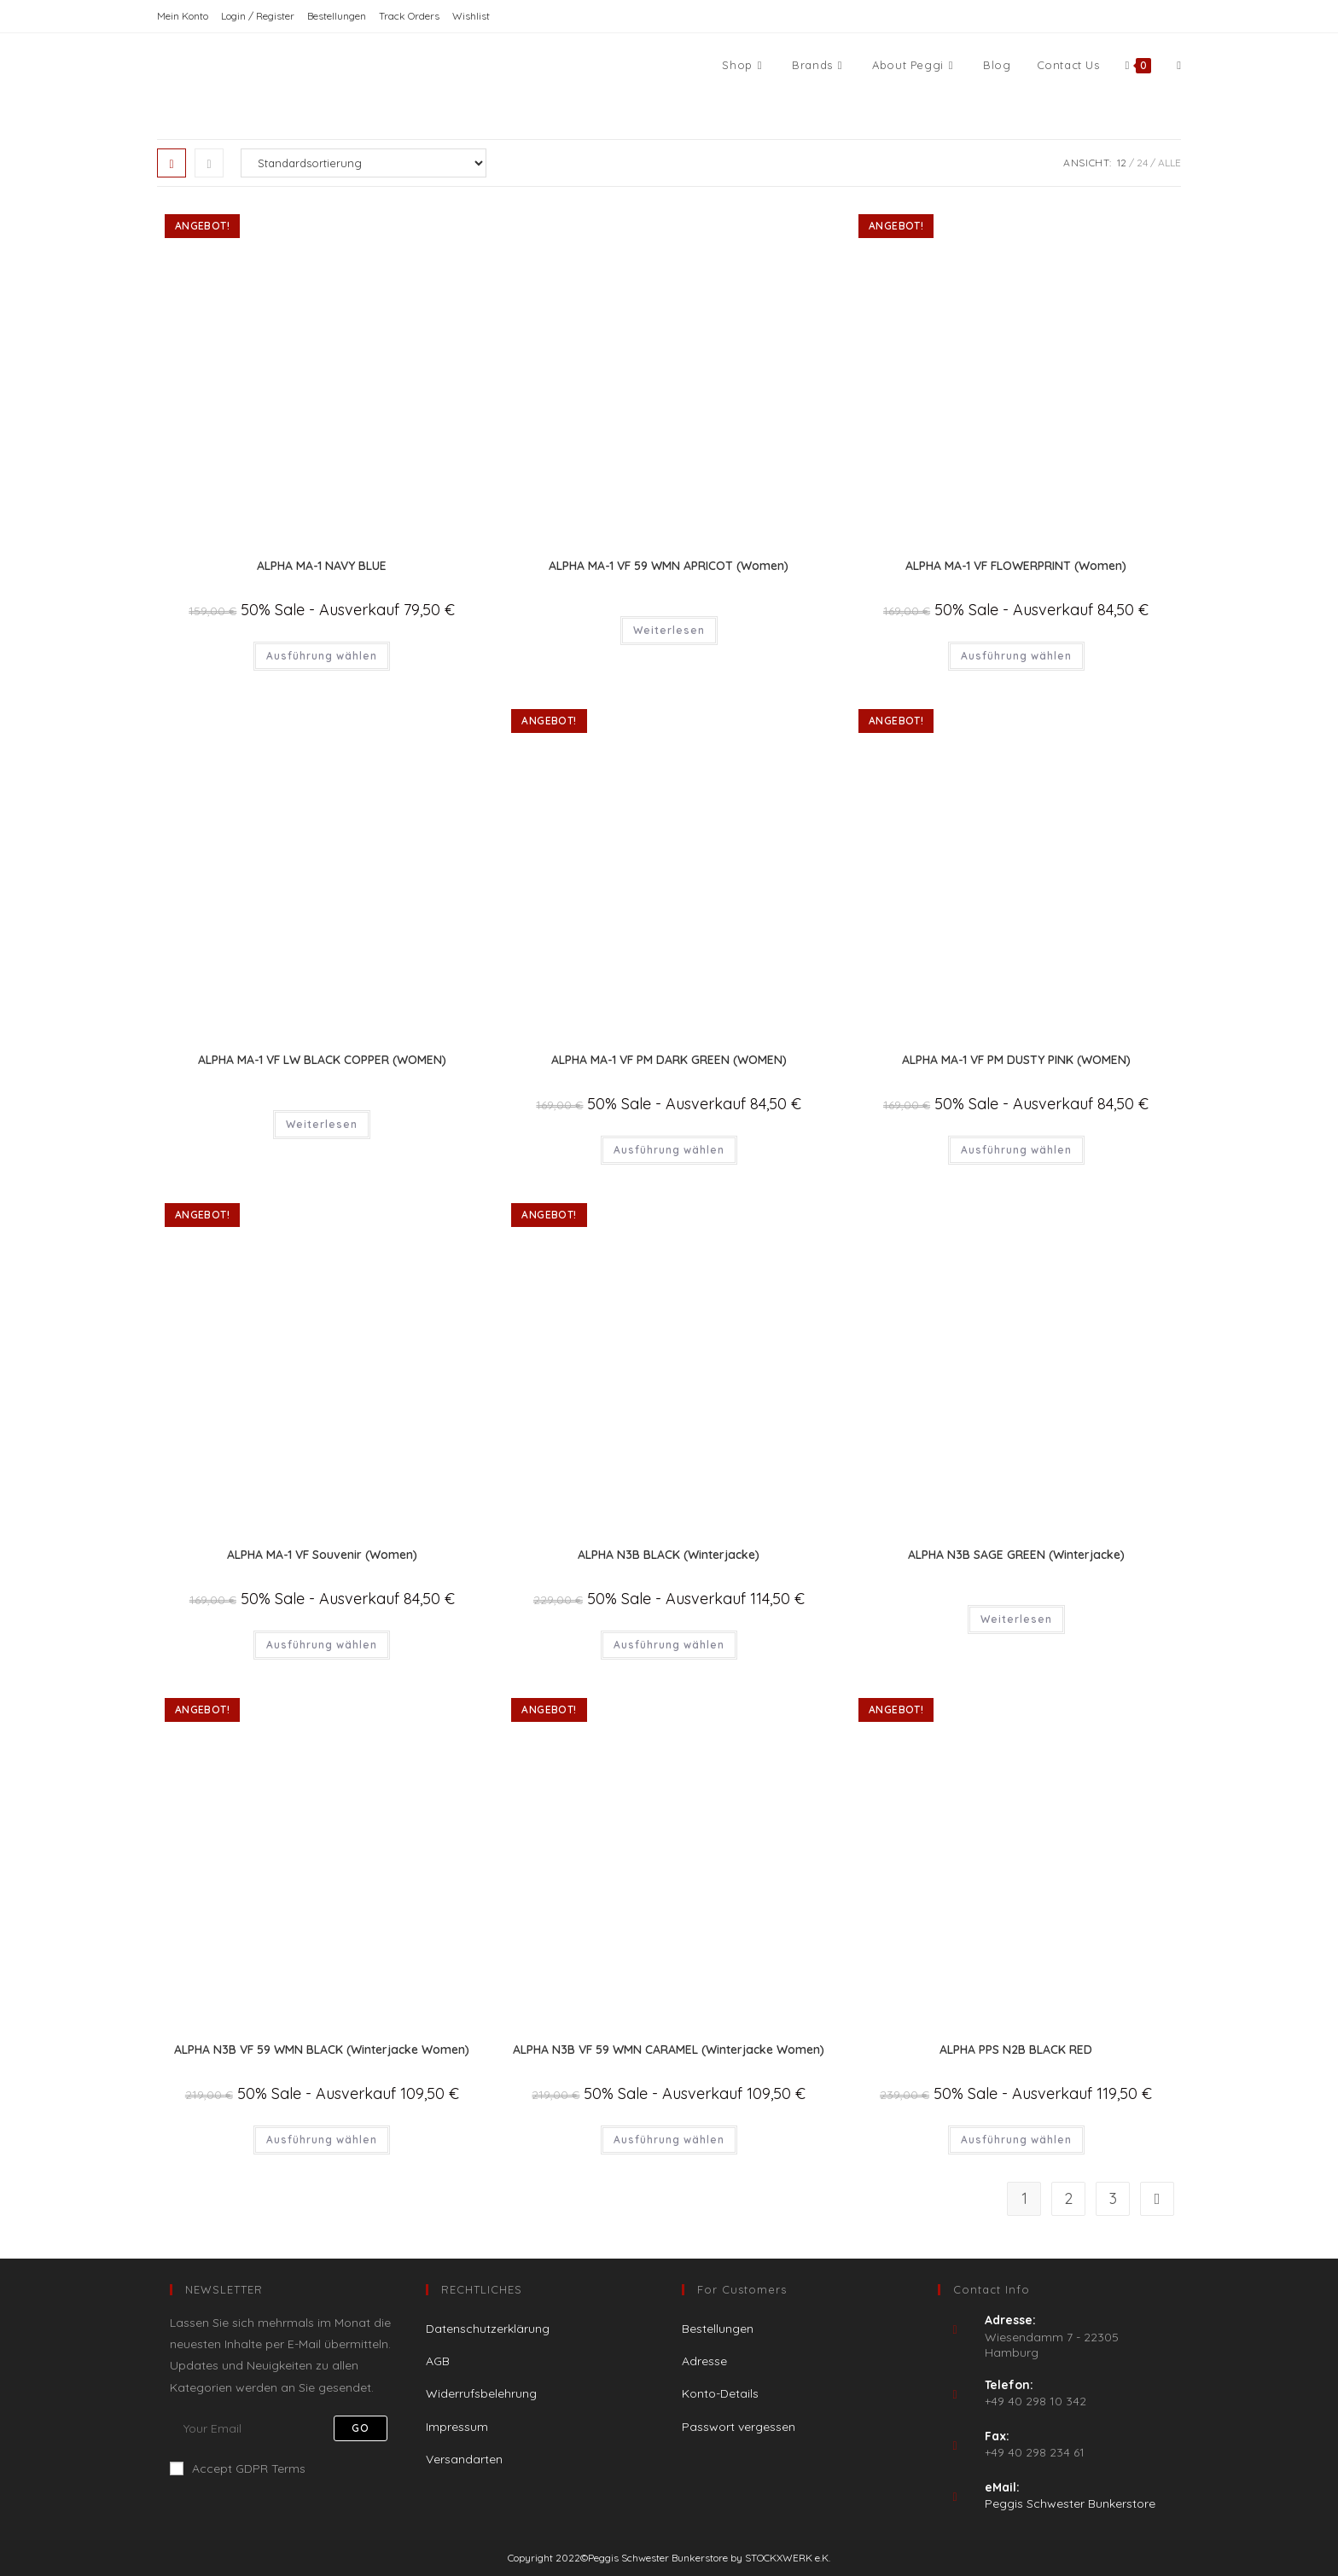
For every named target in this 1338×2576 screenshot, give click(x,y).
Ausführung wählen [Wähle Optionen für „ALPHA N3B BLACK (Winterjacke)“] (669, 1644)
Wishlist (471, 15)
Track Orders (409, 15)
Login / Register (257, 15)
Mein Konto (182, 15)
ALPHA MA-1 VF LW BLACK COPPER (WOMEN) (322, 1059)
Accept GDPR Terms (237, 2468)
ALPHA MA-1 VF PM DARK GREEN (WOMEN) (669, 1059)
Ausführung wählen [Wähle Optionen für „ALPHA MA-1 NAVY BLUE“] (321, 655)
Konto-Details (720, 2393)
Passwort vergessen (738, 2426)
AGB (438, 2361)
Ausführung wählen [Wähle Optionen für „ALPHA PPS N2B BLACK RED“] (1016, 2139)
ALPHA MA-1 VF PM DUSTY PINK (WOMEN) (1016, 1059)
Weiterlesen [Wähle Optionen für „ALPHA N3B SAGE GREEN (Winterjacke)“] (1016, 1619)
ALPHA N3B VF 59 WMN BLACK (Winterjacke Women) (321, 2049)
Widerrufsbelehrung (481, 2393)
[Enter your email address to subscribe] (285, 2428)
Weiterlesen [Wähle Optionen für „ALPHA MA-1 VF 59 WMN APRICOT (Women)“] (669, 630)
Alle (1169, 162)
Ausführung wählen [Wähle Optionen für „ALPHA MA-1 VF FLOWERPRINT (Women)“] (1016, 655)
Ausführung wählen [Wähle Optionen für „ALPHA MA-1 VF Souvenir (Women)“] (321, 1644)
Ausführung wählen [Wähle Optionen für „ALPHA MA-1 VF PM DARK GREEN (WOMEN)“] (669, 1149)
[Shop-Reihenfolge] (363, 162)
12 (1121, 162)
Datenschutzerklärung (488, 2328)
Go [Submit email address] (360, 2428)
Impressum (457, 2426)
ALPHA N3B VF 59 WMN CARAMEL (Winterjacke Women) (668, 2049)
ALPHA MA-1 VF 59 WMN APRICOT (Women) (668, 565)
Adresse (704, 2361)
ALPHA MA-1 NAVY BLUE (322, 565)
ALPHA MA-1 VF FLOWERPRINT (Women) (1015, 565)
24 (1142, 162)
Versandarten (464, 2459)
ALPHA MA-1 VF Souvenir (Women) (322, 1554)
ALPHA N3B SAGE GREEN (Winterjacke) (1016, 1554)
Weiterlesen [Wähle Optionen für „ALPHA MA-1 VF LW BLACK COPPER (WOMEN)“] (322, 1124)
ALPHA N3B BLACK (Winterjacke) (668, 1554)
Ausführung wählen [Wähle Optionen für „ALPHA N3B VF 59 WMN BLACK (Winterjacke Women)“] (321, 2139)
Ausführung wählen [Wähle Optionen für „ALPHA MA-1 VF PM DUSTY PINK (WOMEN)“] (1016, 1149)
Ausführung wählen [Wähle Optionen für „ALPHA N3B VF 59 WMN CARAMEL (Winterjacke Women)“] (669, 2139)
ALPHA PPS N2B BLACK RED (1016, 2049)
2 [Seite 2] (1068, 2198)
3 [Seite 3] (1113, 2198)
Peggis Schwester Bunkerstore (1070, 2503)
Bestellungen (336, 15)
